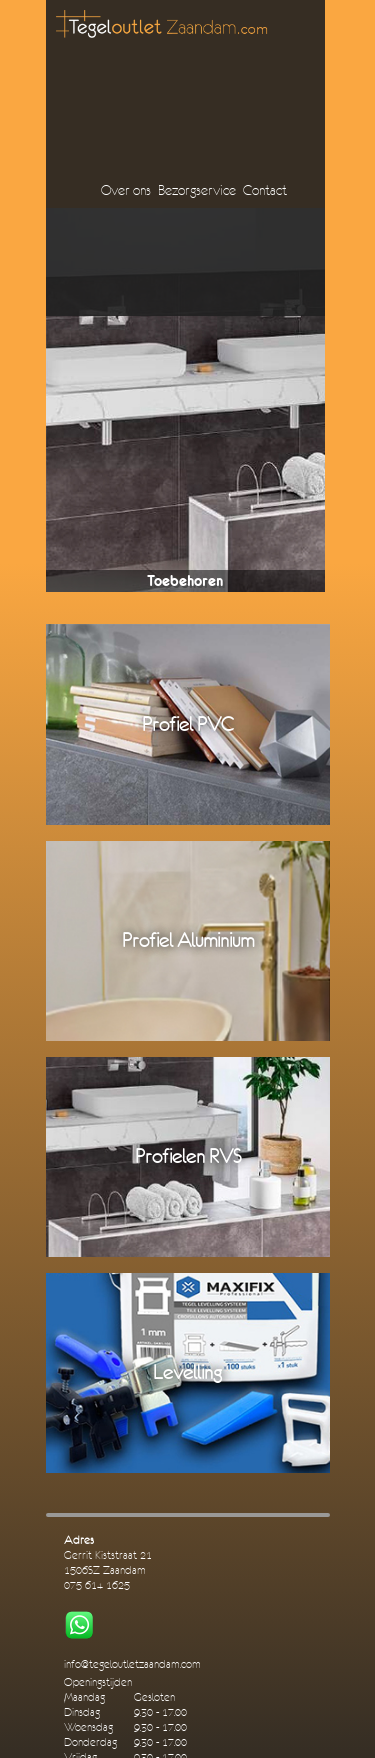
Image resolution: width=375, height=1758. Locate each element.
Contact (265, 190)
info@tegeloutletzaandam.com (132, 1664)
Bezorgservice (197, 190)
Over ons (126, 190)
